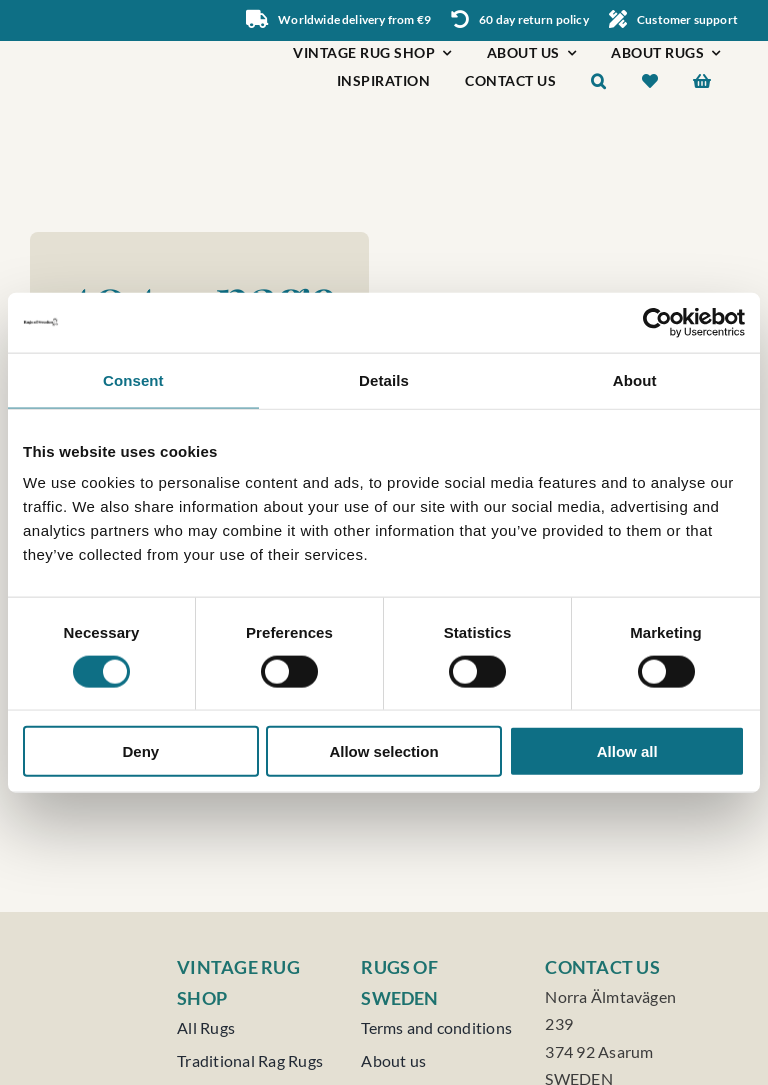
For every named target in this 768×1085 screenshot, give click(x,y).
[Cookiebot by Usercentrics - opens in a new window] (657, 322)
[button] (599, 83)
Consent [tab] (133, 379)
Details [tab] (384, 379)
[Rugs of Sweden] (108, 50)
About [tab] (635, 379)
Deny (140, 751)
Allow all (627, 751)
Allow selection (383, 751)
